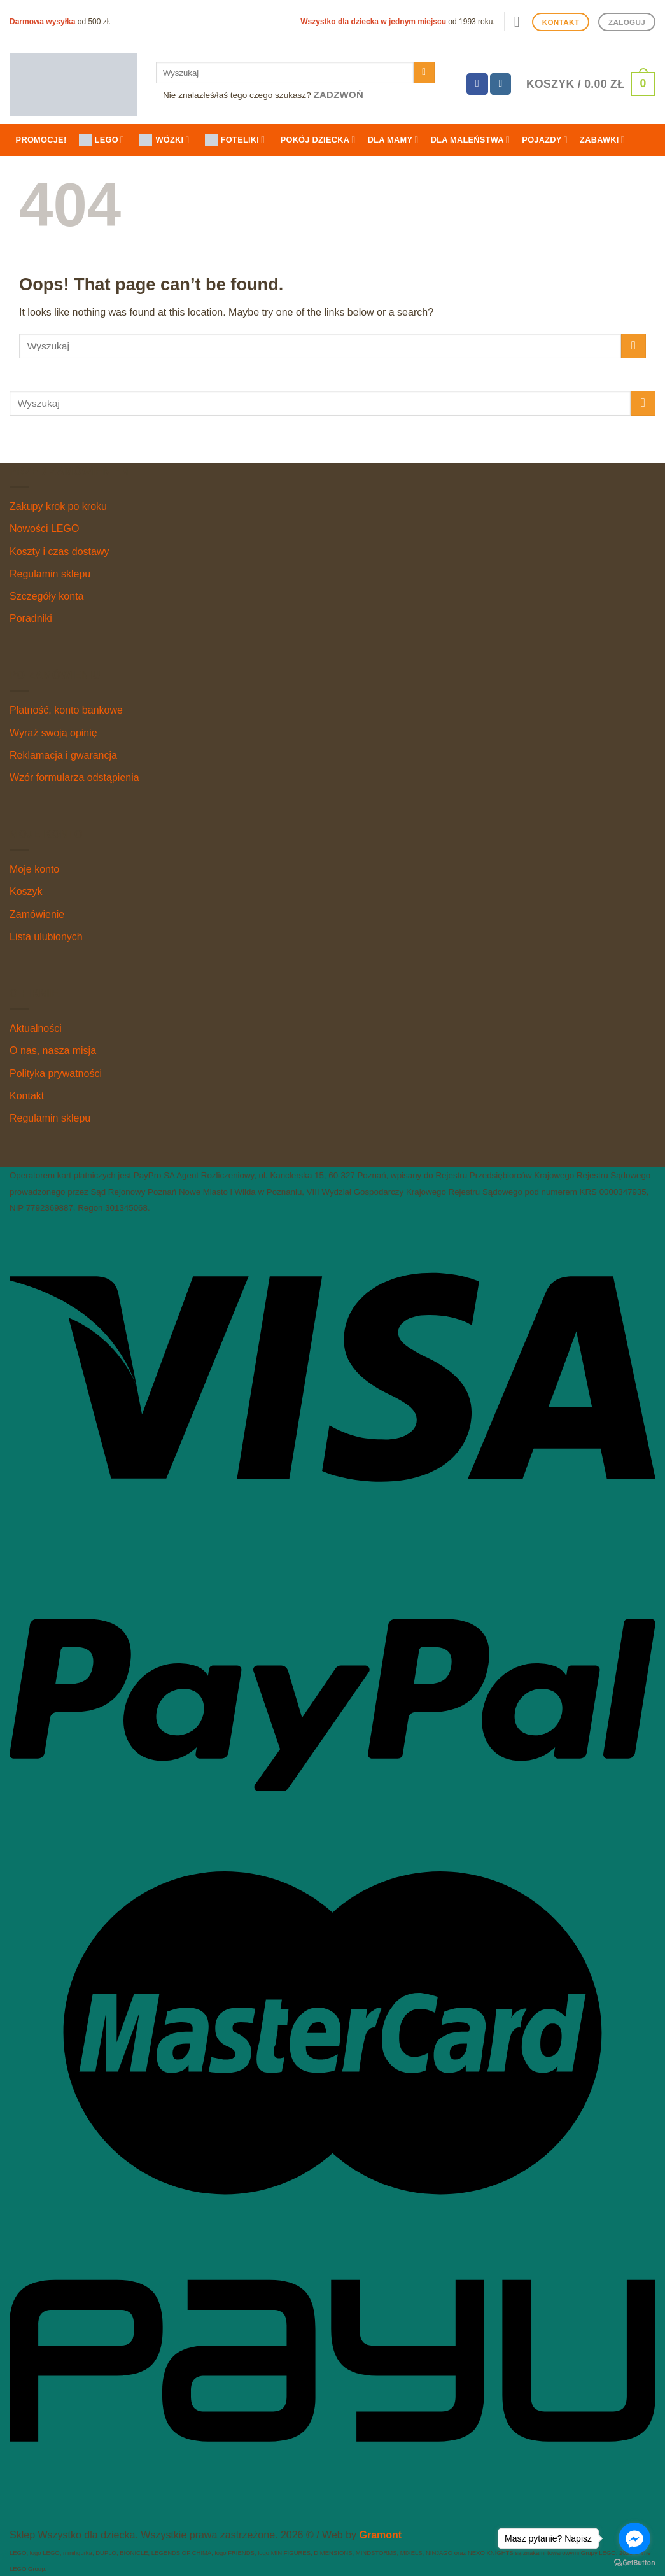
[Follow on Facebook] (477, 84)
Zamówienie (37, 914)
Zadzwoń (339, 94)
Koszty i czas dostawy (59, 551)
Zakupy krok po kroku (58, 506)
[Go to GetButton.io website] (634, 2563)
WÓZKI (164, 140)
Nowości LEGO (44, 528)
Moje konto (34, 869)
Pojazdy (545, 140)
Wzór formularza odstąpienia (74, 777)
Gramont (380, 2535)
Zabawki (602, 140)
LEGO (102, 140)
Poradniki (31, 618)
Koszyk (26, 891)
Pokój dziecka (318, 140)
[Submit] (424, 72)
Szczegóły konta (47, 596)
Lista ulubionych (46, 936)
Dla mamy (393, 140)
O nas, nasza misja (53, 1050)
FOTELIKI (235, 140)
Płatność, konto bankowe (66, 710)
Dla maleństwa (470, 140)
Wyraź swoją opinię (53, 733)
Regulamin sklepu (50, 573)
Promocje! (41, 139)
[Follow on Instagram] (501, 84)
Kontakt (27, 1095)
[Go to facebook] (634, 2538)
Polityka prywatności (56, 1073)
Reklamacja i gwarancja (63, 755)
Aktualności (36, 1028)
